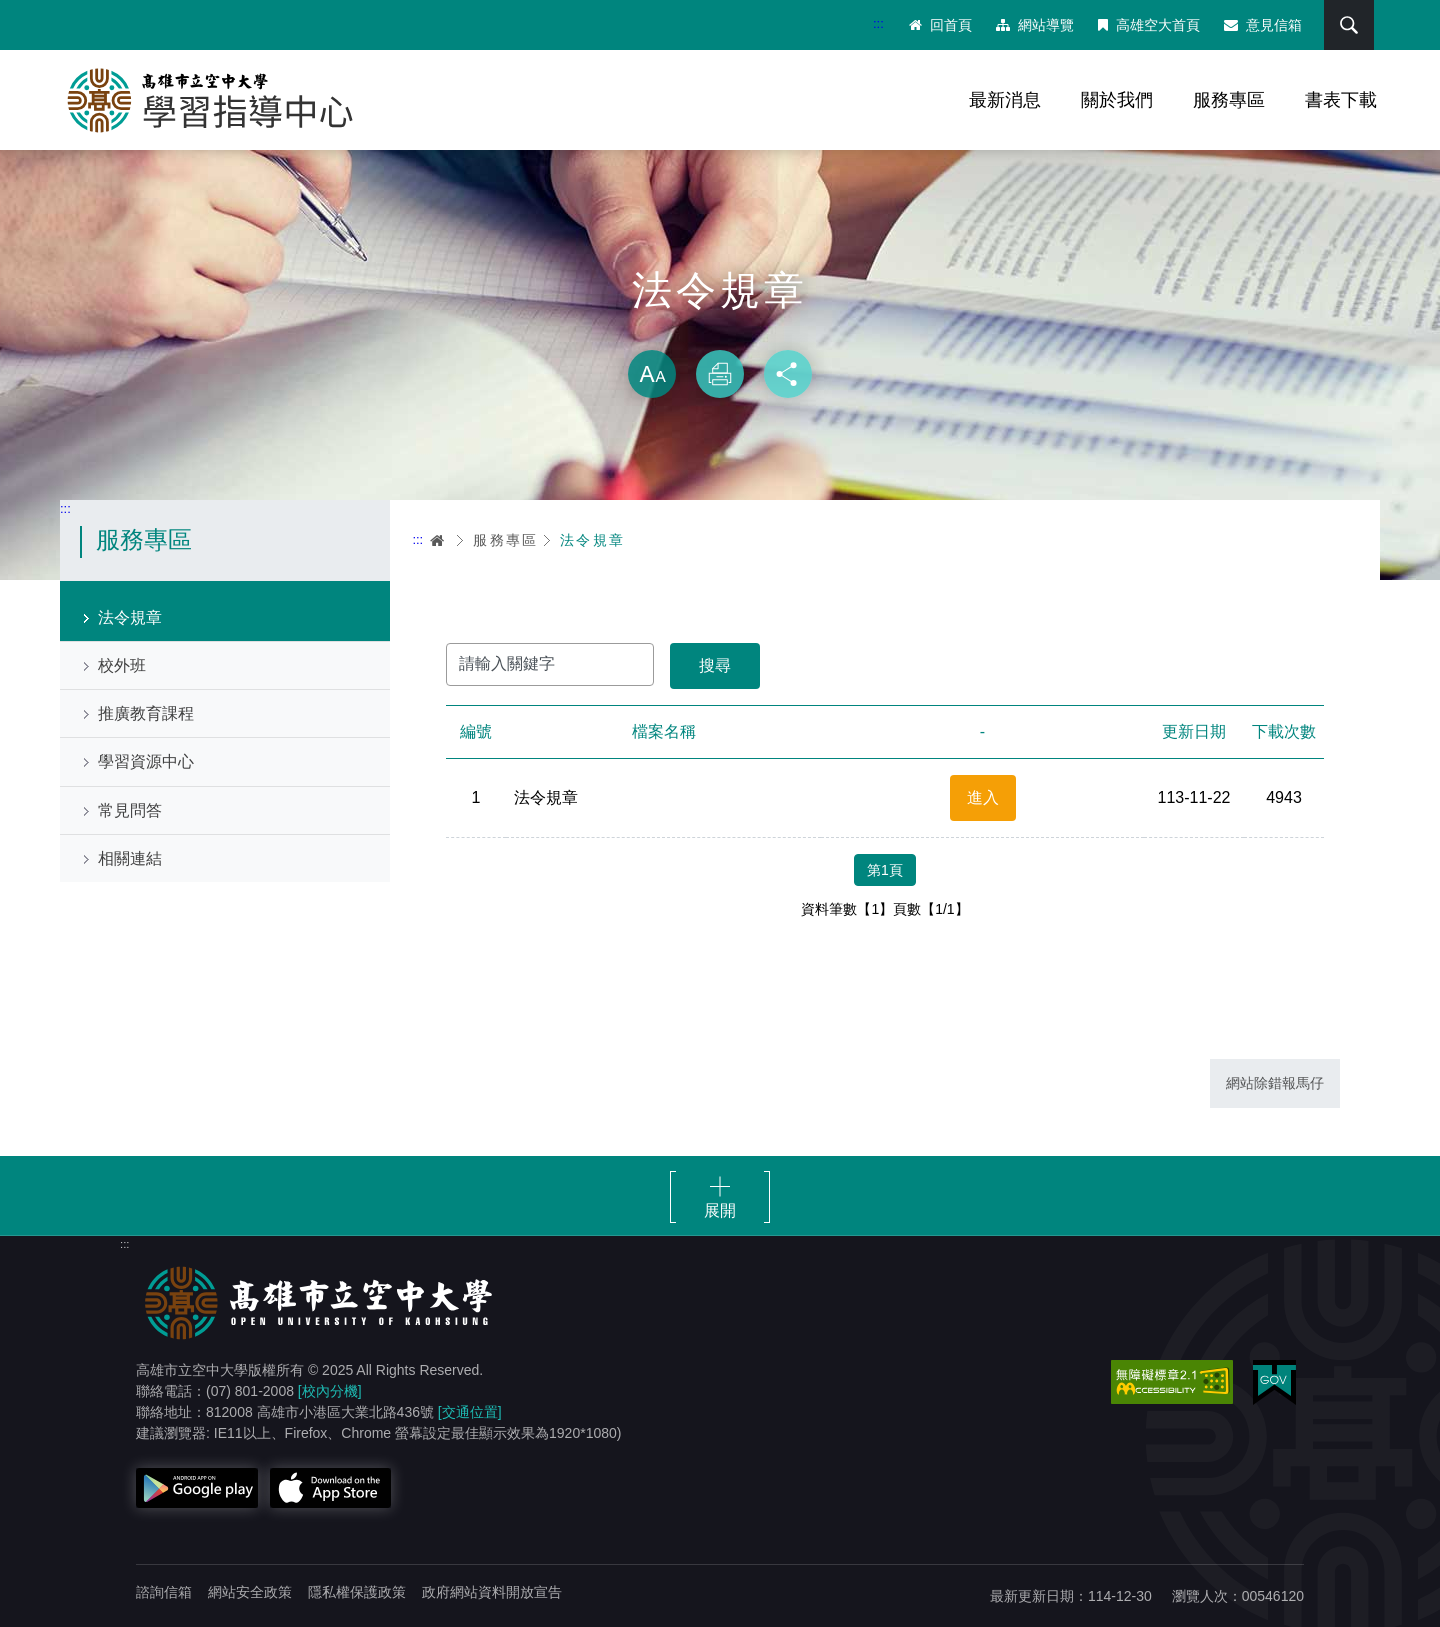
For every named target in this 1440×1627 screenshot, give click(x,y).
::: (878, 23)
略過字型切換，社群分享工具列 (720, 330)
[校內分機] (330, 1391)
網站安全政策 (250, 1592)
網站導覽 (1035, 25)
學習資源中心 (146, 761)
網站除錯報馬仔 (1275, 1083)
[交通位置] (470, 1412)
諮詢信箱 (164, 1592)
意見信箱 (1263, 25)
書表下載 (1341, 100)
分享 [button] (788, 374)
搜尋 (1349, 25)
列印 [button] (720, 374)
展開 (720, 1210)
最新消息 (1005, 100)
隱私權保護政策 (357, 1592)
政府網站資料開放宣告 (492, 1592)
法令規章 (130, 617)
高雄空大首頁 (1149, 25)
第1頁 (885, 870)
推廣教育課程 (146, 713)
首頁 (438, 540)
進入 (983, 797)
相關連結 (130, 858)
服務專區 (1229, 100)
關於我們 (1117, 100)
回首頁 (940, 25)
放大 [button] (652, 374)
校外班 (122, 665)
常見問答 (130, 810)
